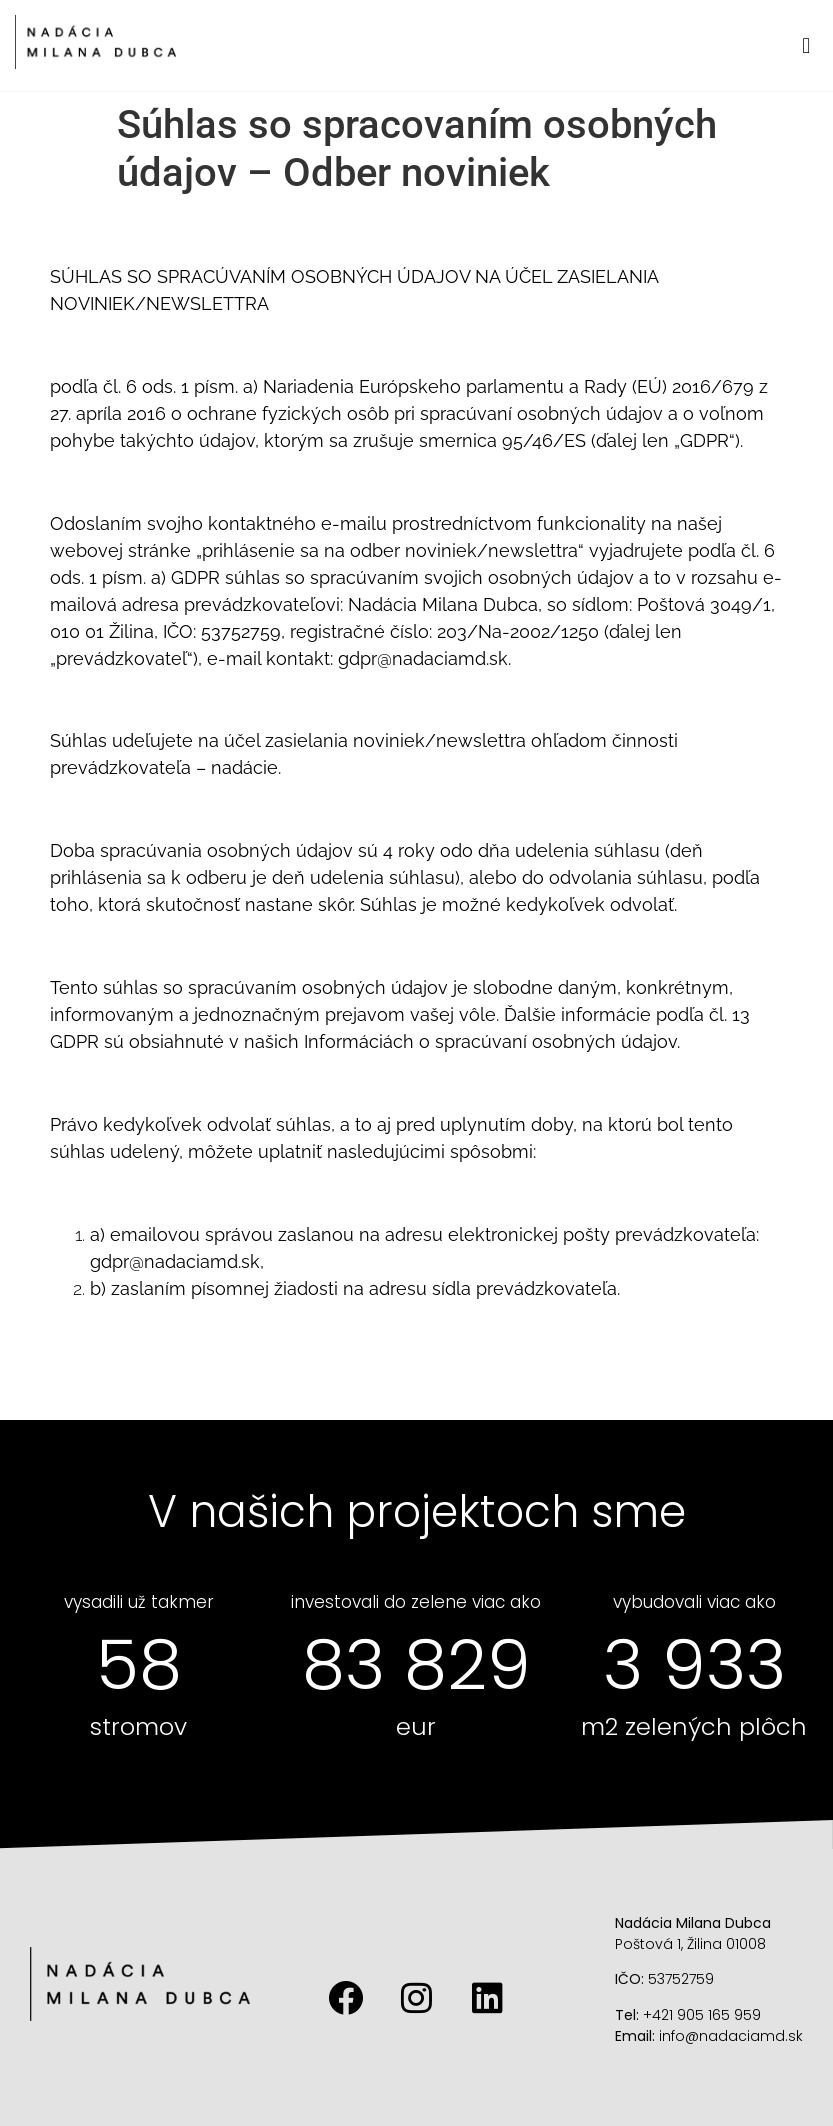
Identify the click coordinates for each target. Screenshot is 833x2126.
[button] (806, 45)
